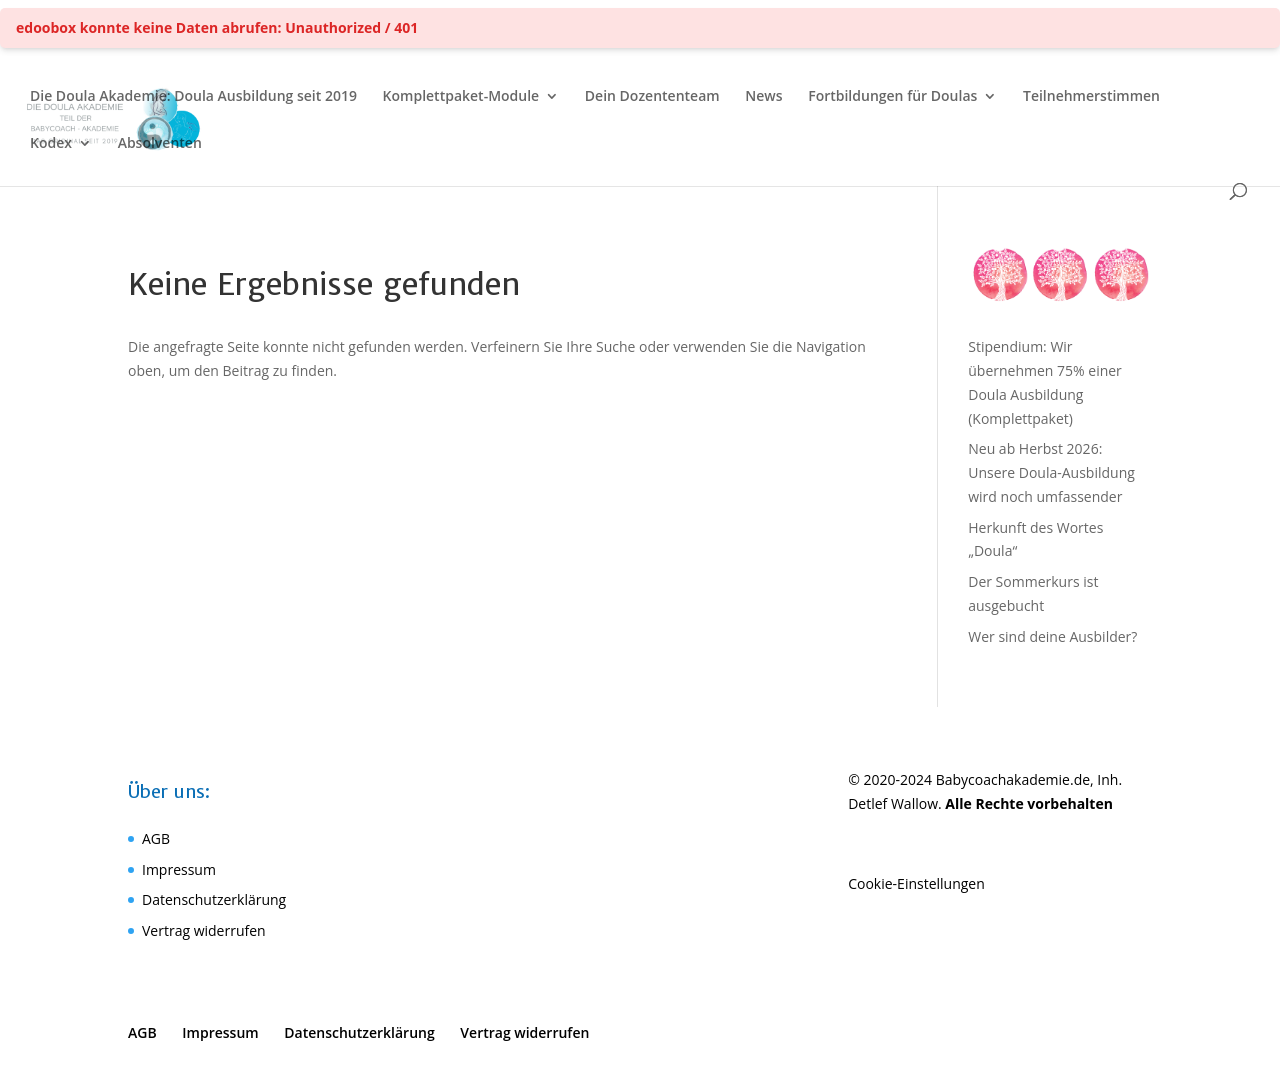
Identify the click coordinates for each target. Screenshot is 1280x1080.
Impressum (179, 869)
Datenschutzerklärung (214, 899)
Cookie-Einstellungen (916, 883)
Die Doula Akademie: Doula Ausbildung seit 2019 (193, 97)
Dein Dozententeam (652, 97)
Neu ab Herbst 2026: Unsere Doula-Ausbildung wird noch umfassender (1051, 472)
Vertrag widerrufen (204, 930)
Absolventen (160, 144)
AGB (156, 838)
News (763, 97)
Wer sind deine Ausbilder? (1052, 636)
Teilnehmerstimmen (1091, 97)
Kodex (51, 144)
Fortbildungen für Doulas (892, 97)
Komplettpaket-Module (461, 97)
